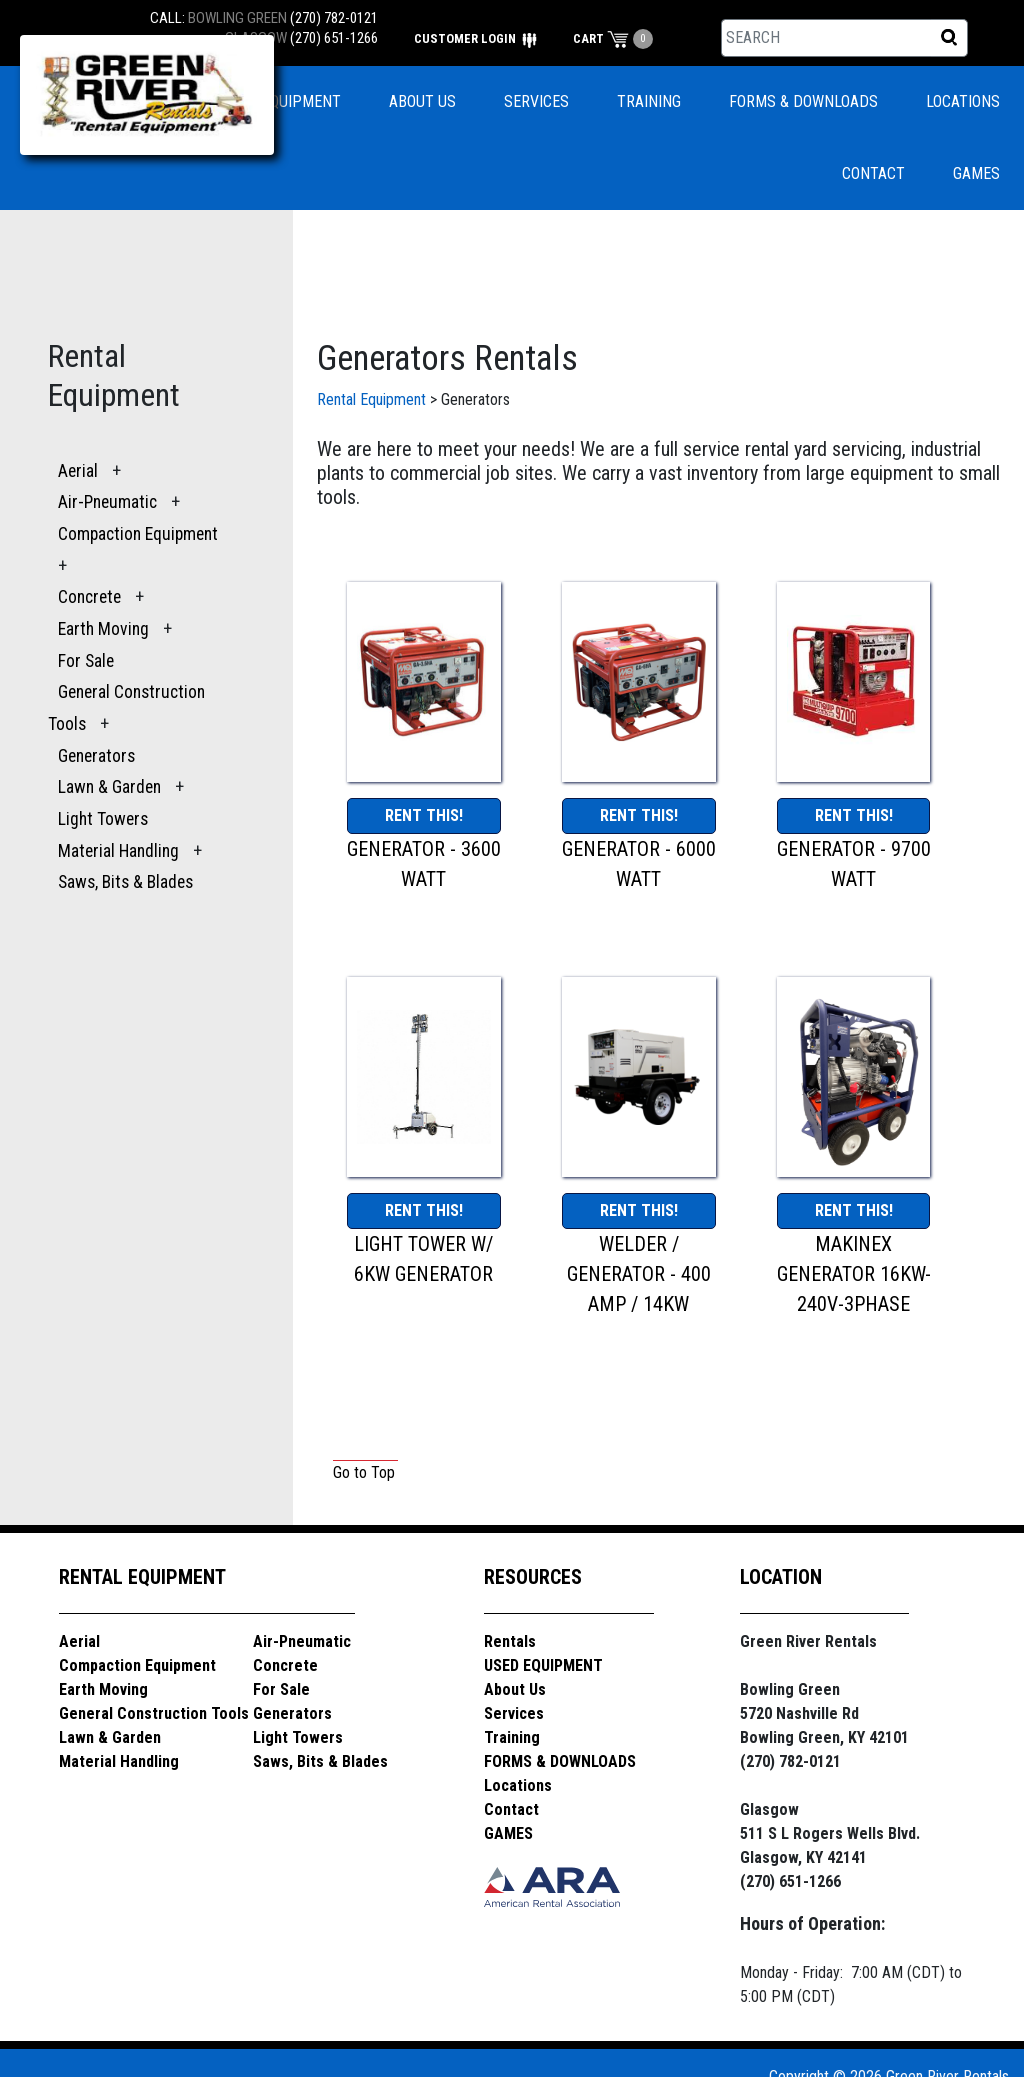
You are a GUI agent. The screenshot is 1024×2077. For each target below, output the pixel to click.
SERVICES (536, 101)
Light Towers (103, 819)
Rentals (510, 1641)
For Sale (86, 661)
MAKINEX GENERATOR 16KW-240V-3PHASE (854, 1274)
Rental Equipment (371, 399)
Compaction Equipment (138, 534)
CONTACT (873, 173)
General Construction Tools (154, 1713)
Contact (511, 1809)
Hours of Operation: (812, 1923)
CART (601, 38)
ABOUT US (422, 101)
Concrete (89, 597)
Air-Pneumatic (109, 502)
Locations (518, 1785)
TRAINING (649, 101)
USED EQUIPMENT (281, 101)
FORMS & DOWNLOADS (803, 101)
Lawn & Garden (109, 787)
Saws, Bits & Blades (125, 882)
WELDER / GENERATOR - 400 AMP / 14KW (639, 1274)
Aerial (78, 471)
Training (512, 1737)
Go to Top (364, 1472)
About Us (515, 1689)
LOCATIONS (963, 101)
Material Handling (118, 851)
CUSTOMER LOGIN (475, 38)
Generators (96, 756)
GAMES (976, 173)
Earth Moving (103, 629)
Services (514, 1713)
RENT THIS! (424, 815)
